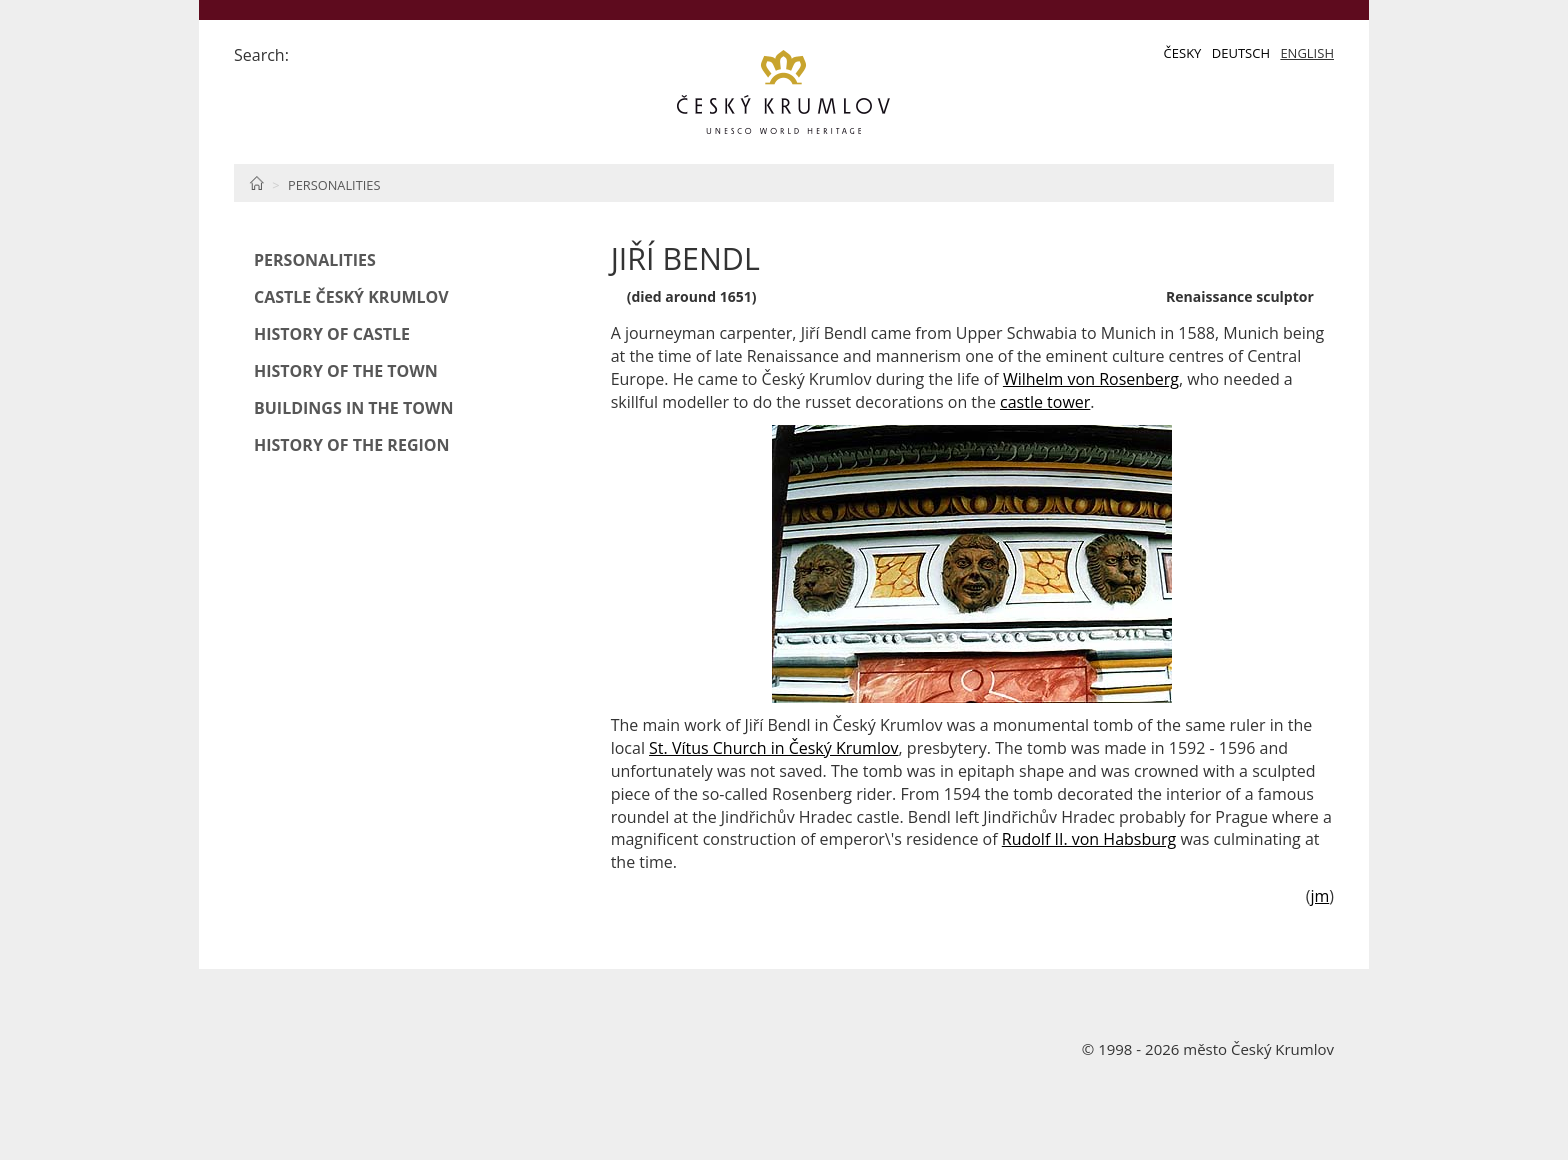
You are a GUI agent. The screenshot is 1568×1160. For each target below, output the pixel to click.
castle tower (1045, 402)
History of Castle (332, 334)
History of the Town (346, 371)
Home (256, 183)
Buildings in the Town (353, 408)
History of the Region (352, 445)
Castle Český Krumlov (351, 297)
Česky (1183, 53)
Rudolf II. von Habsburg (1089, 839)
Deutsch (1241, 53)
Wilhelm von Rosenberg (1091, 379)
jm (1319, 896)
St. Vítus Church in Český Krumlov (773, 748)
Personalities (334, 185)
